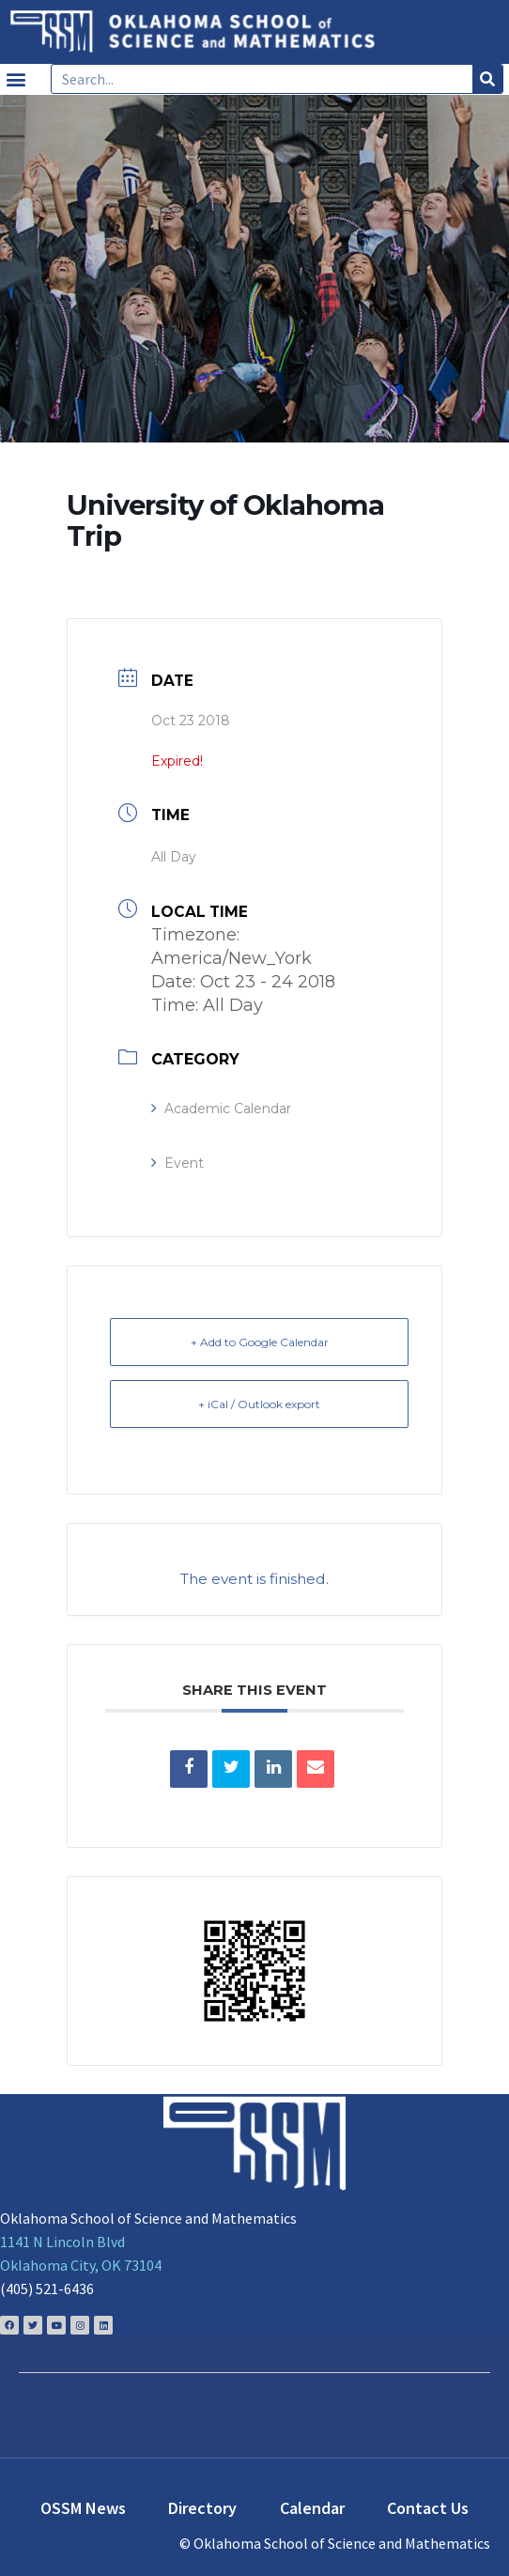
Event (177, 1163)
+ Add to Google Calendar (260, 1342)
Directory (202, 2508)
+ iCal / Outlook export (259, 1404)
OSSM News (83, 2508)
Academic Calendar (221, 1108)
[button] (15, 79)
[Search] (487, 79)
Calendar (312, 2508)
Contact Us (428, 2508)
